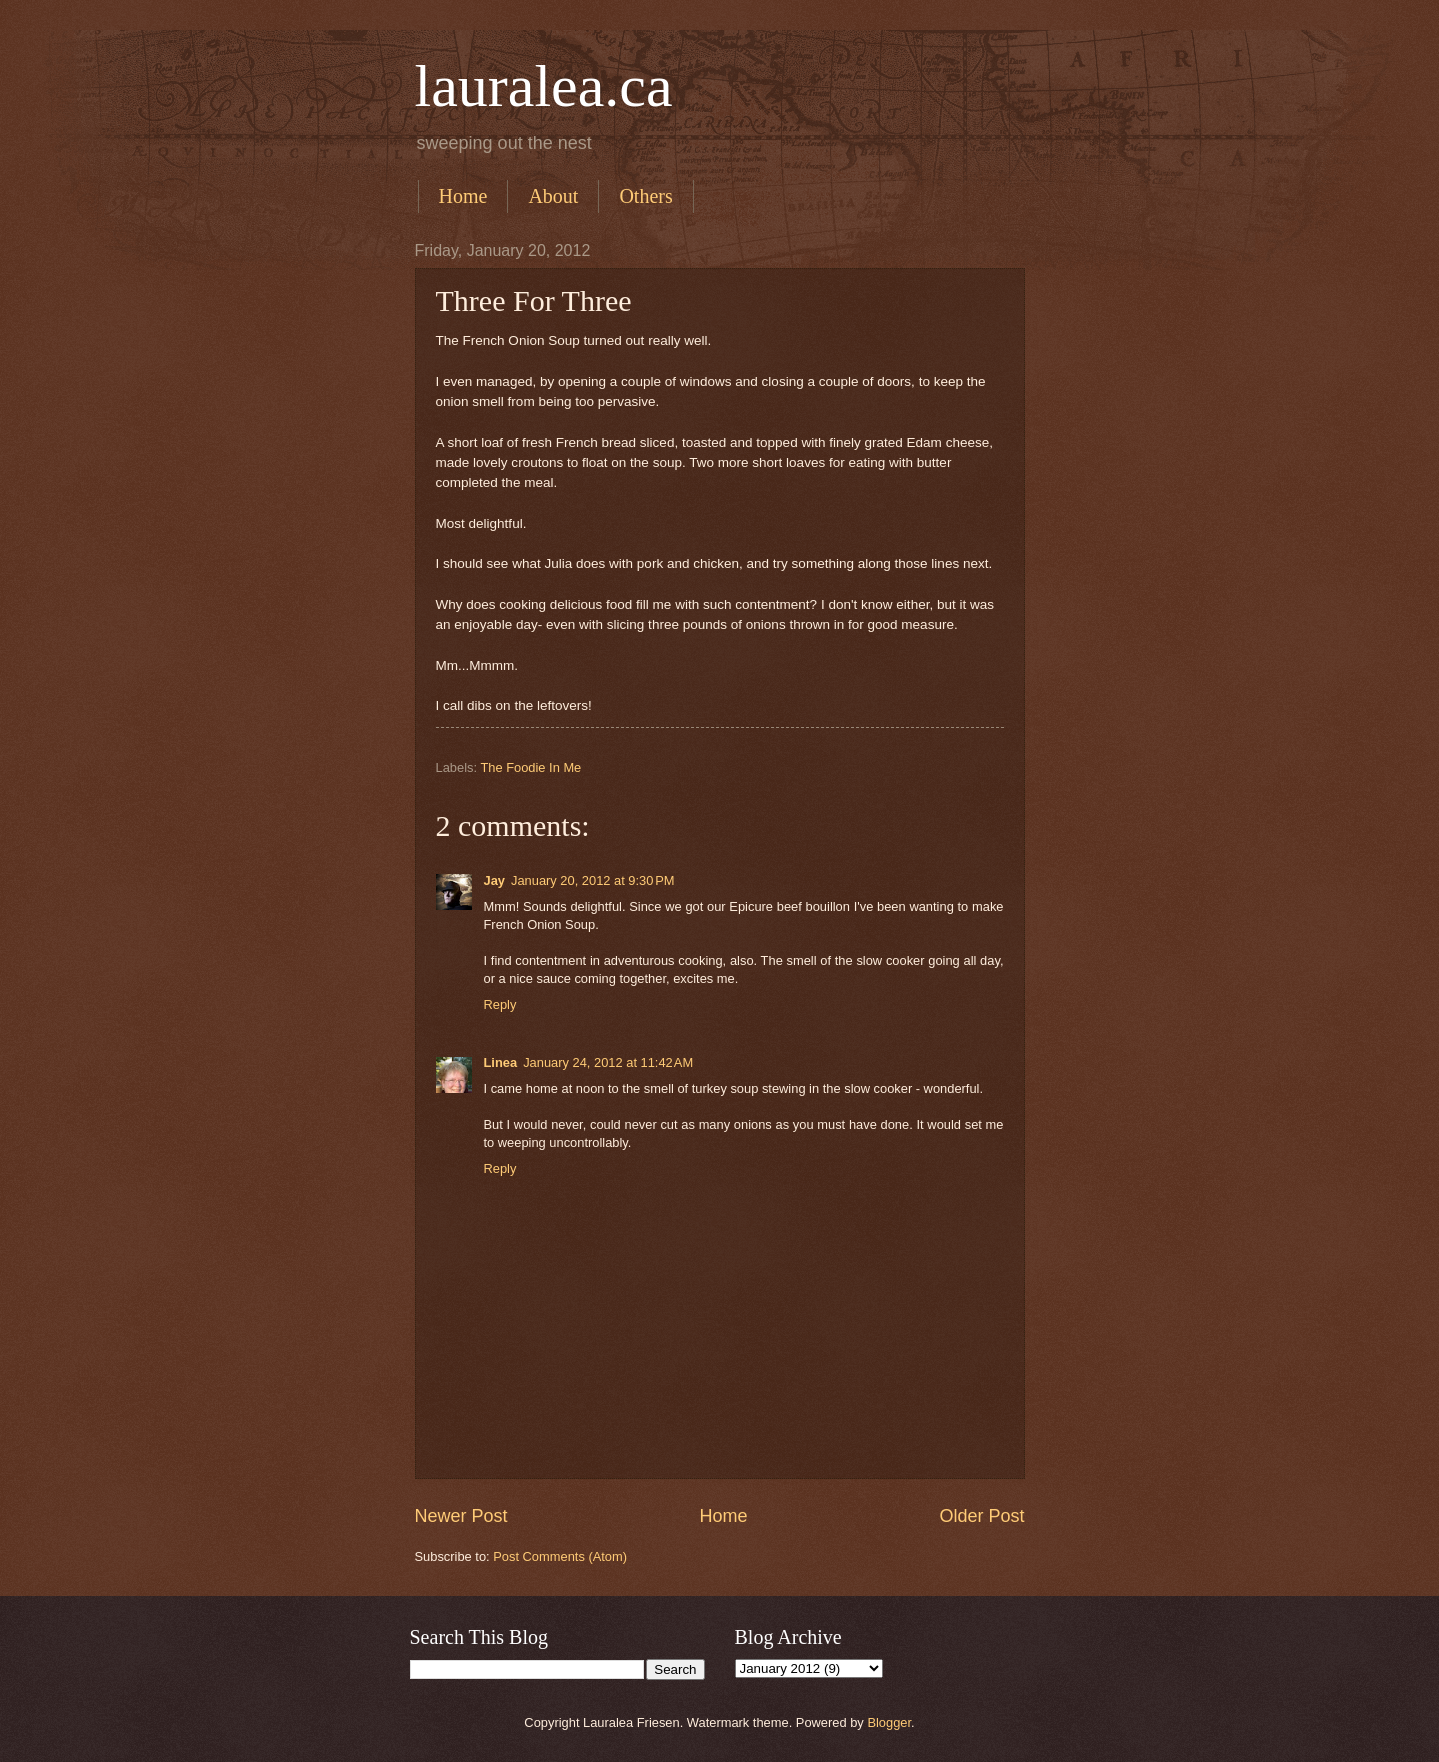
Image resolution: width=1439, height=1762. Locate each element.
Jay (494, 880)
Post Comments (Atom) (560, 1556)
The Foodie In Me (530, 767)
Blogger (889, 1722)
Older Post (981, 1516)
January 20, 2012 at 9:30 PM (593, 880)
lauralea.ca (544, 86)
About (553, 196)
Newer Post (461, 1516)
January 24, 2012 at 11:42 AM (608, 1062)
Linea (501, 1062)
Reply (500, 1004)
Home (463, 196)
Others (645, 196)
